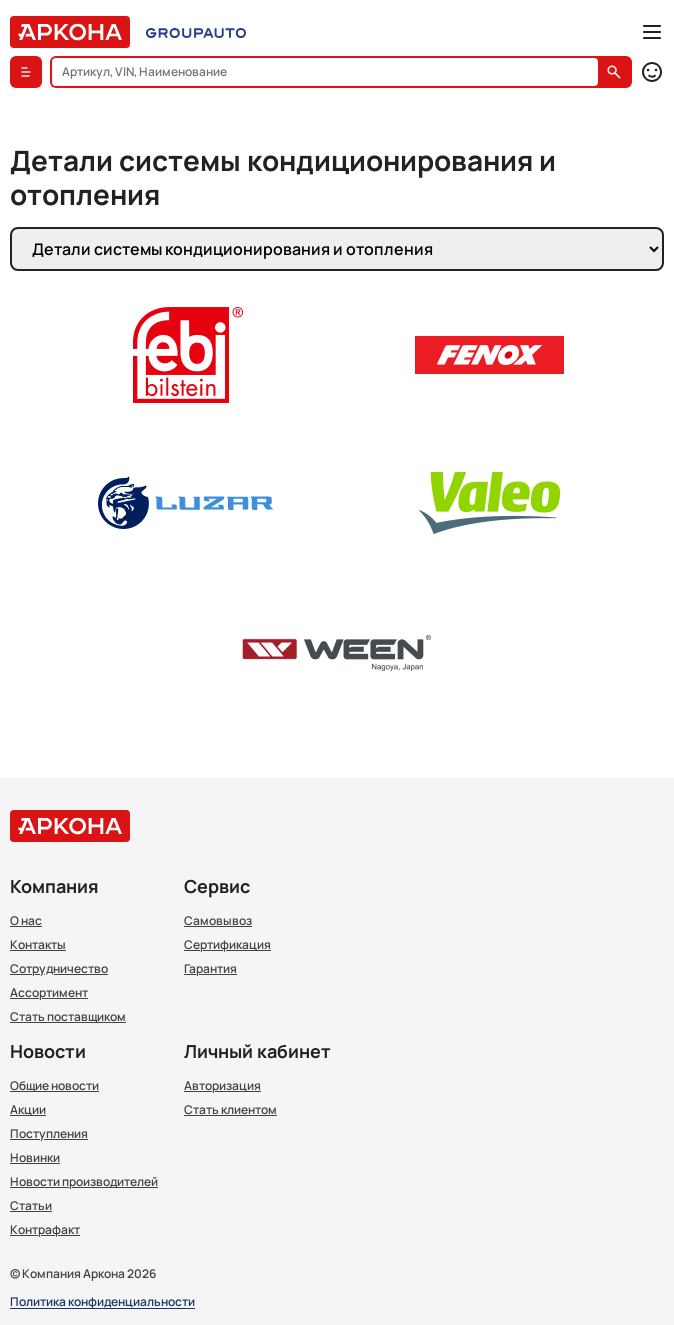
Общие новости (54, 1086)
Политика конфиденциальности (102, 1302)
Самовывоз (218, 921)
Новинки (35, 1158)
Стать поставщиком (68, 1017)
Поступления (49, 1134)
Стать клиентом (230, 1110)
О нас (26, 921)
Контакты (38, 945)
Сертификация (227, 945)
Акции (28, 1110)
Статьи (31, 1206)
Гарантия (210, 969)
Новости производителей (84, 1182)
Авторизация (222, 1086)
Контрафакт (45, 1230)
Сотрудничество (59, 969)
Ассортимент (49, 993)
